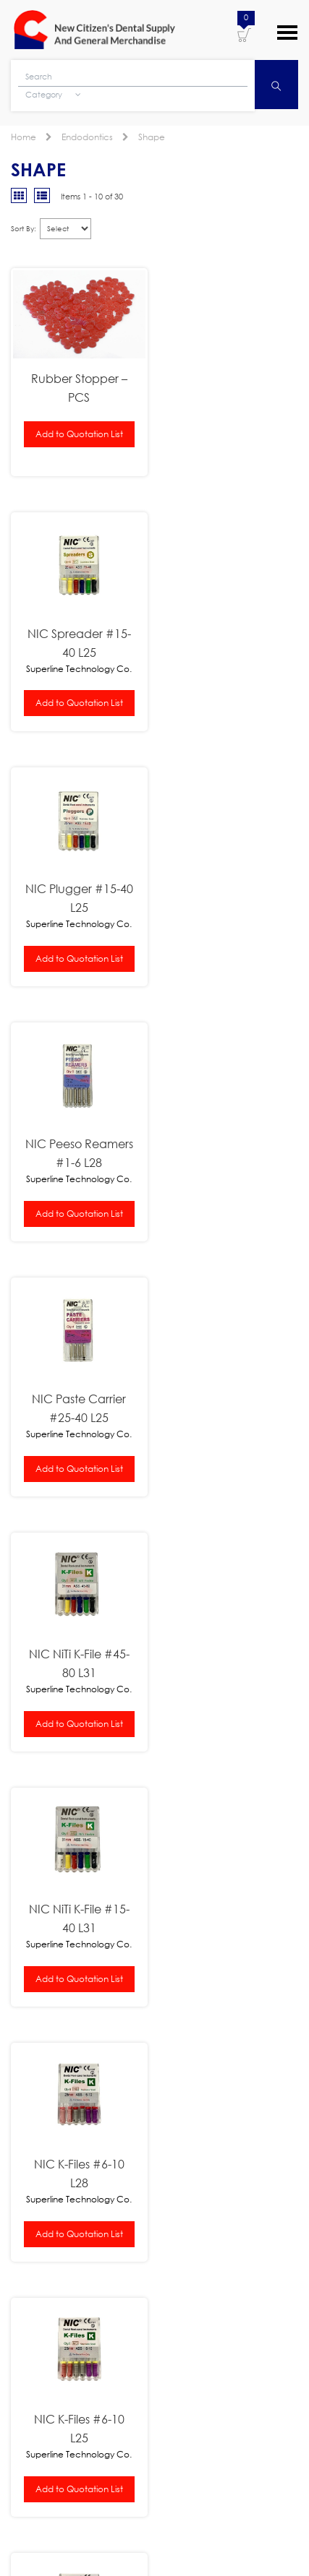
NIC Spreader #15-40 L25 (232, 396)
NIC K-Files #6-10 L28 (232, 1153)
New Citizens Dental (173, 2527)
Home (23, 137)
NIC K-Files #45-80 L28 (231, 1405)
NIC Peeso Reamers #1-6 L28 (232, 648)
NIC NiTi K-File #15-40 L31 (77, 1153)
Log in (215, 2544)
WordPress (167, 2544)
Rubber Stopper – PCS (77, 385)
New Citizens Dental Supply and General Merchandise (94, 30)
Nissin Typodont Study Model (189, 1906)
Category (53, 96)
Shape (151, 137)
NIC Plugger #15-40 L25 (77, 648)
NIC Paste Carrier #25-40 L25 (77, 901)
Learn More (35, 2179)
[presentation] (121, 2419)
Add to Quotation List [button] (77, 431)
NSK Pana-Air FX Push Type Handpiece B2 (183, 1815)
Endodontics (87, 137)
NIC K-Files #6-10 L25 (77, 1405)
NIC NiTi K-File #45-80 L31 (232, 901)
